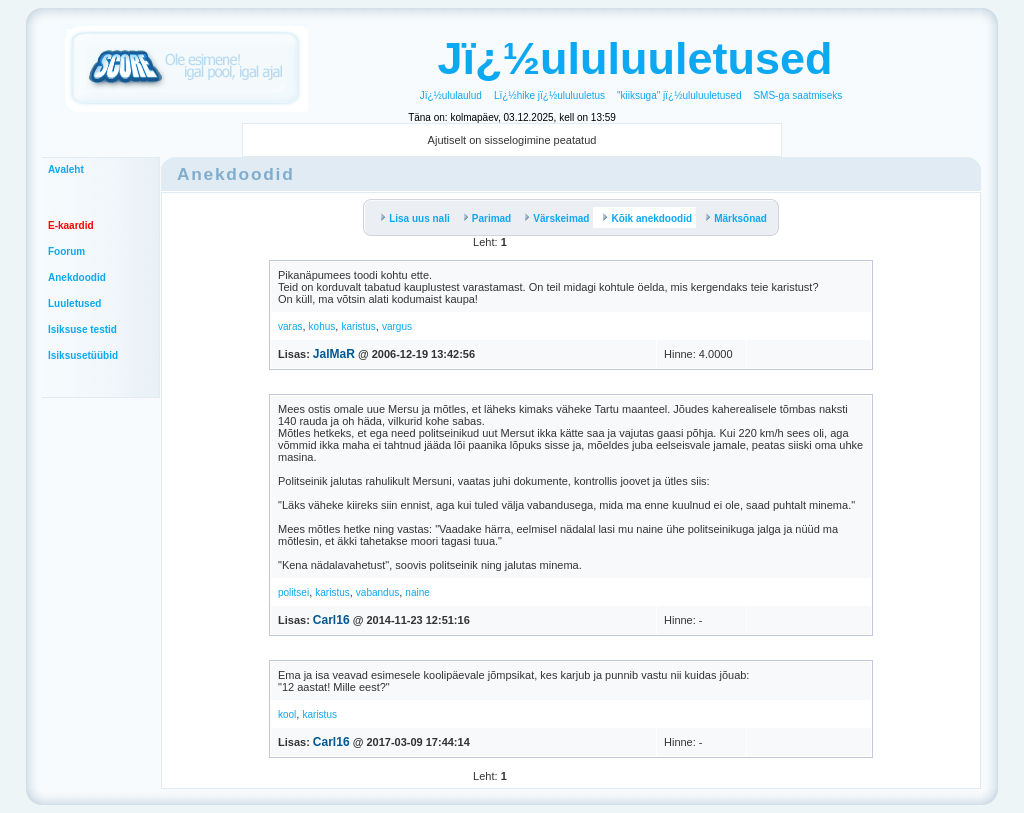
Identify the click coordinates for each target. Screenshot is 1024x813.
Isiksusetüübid (83, 355)
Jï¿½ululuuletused (634, 58)
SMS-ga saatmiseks (797, 95)
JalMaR (334, 354)
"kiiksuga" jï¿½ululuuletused (679, 95)
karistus (358, 326)
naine (417, 592)
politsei (293, 592)
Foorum (66, 251)
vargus (397, 326)
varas (290, 326)
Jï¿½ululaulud (451, 95)
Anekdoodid (77, 277)
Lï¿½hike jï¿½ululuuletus (549, 95)
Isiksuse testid (82, 329)
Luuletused (74, 303)
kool (287, 714)
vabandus (377, 592)
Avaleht (66, 169)
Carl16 (331, 620)
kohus (322, 326)
